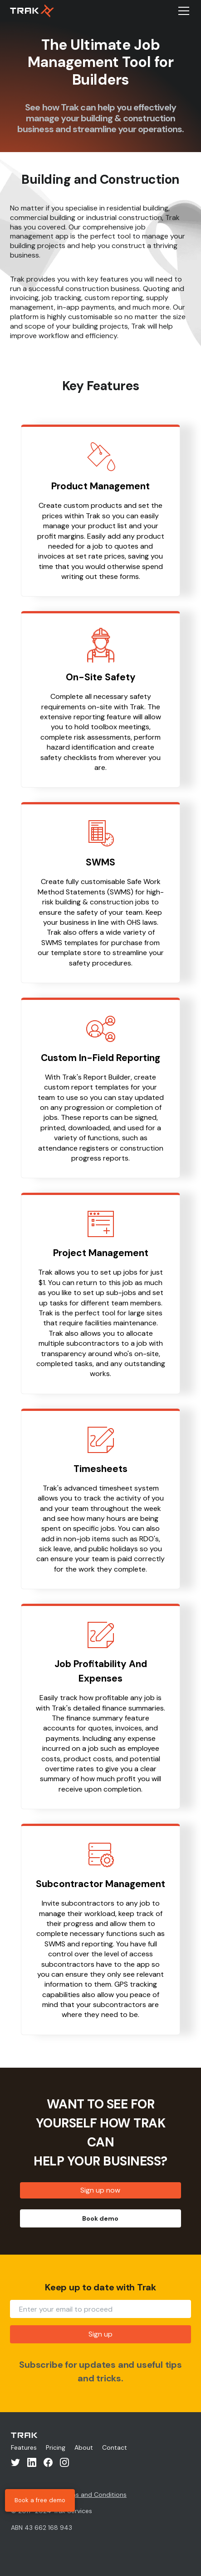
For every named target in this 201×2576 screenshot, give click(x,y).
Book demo (100, 2218)
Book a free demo (40, 2500)
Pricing (55, 2447)
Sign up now (100, 2190)
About (83, 2447)
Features (24, 2447)
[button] (182, 11)
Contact (114, 2447)
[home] (32, 11)
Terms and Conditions (94, 2494)
